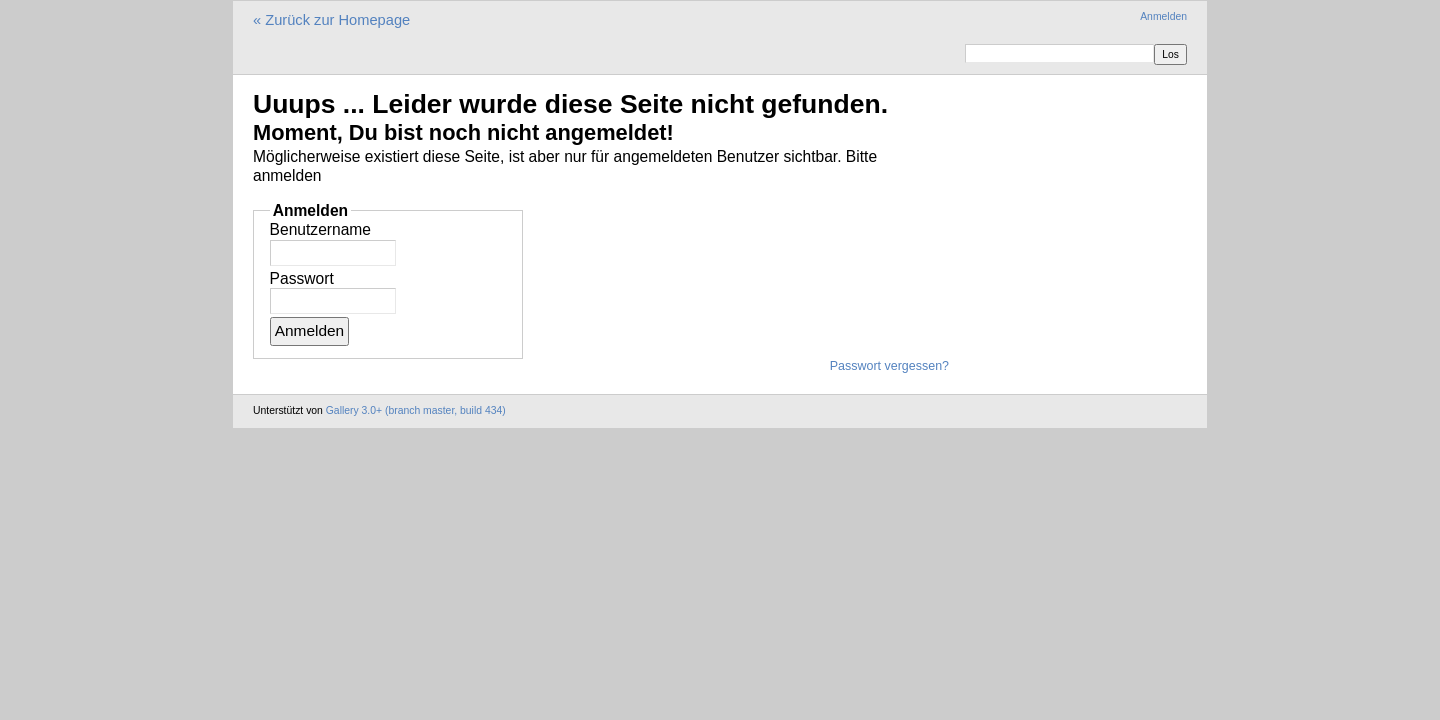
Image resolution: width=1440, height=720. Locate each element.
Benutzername (320, 229)
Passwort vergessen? (889, 366)
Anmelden (1163, 16)
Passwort (302, 278)
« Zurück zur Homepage (331, 20)
